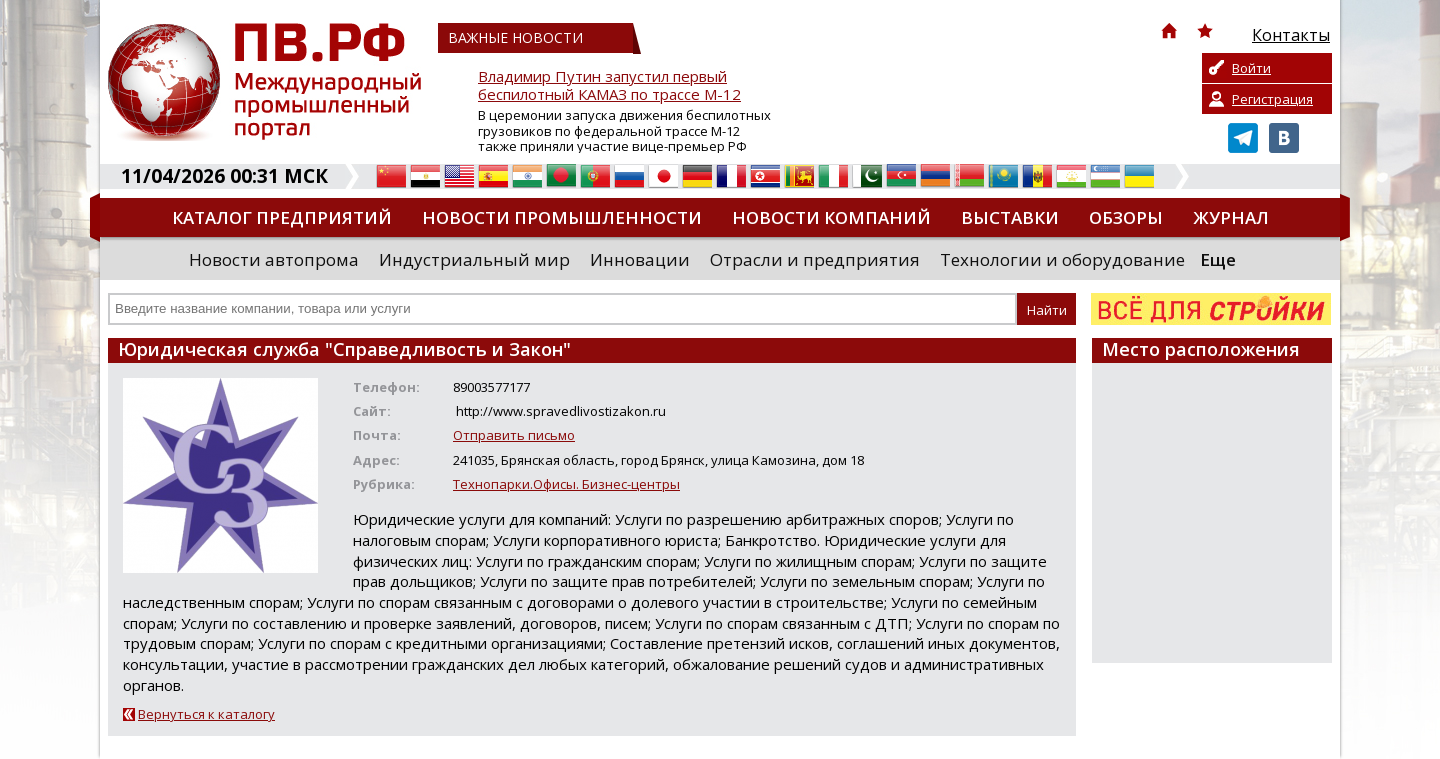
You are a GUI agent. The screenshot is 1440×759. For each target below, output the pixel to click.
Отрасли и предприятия (815, 259)
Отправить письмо (514, 435)
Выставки (1010, 217)
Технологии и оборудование (1062, 259)
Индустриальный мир (474, 259)
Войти (1251, 68)
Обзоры (1126, 217)
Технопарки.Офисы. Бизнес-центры (566, 484)
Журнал (1231, 217)
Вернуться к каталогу (206, 714)
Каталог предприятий (282, 217)
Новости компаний (831, 217)
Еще (1218, 259)
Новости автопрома (274, 259)
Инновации (640, 259)
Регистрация (1272, 99)
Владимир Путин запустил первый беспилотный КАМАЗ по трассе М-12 (609, 85)
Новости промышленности (562, 217)
